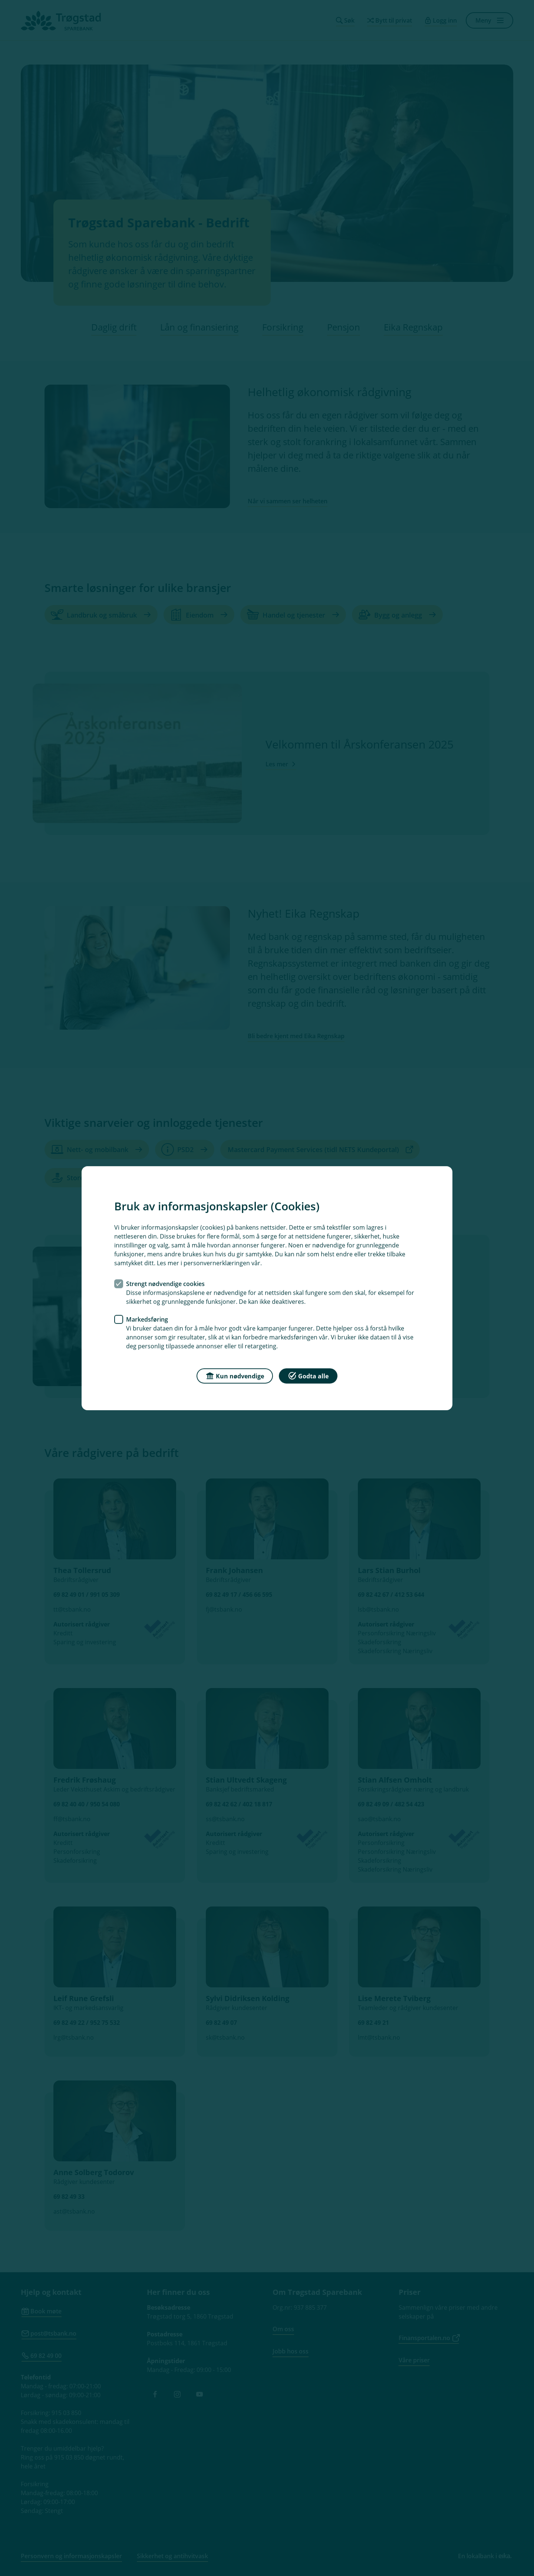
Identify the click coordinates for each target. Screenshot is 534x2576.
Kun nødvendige (234, 1375)
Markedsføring (147, 1319)
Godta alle (308, 1375)
